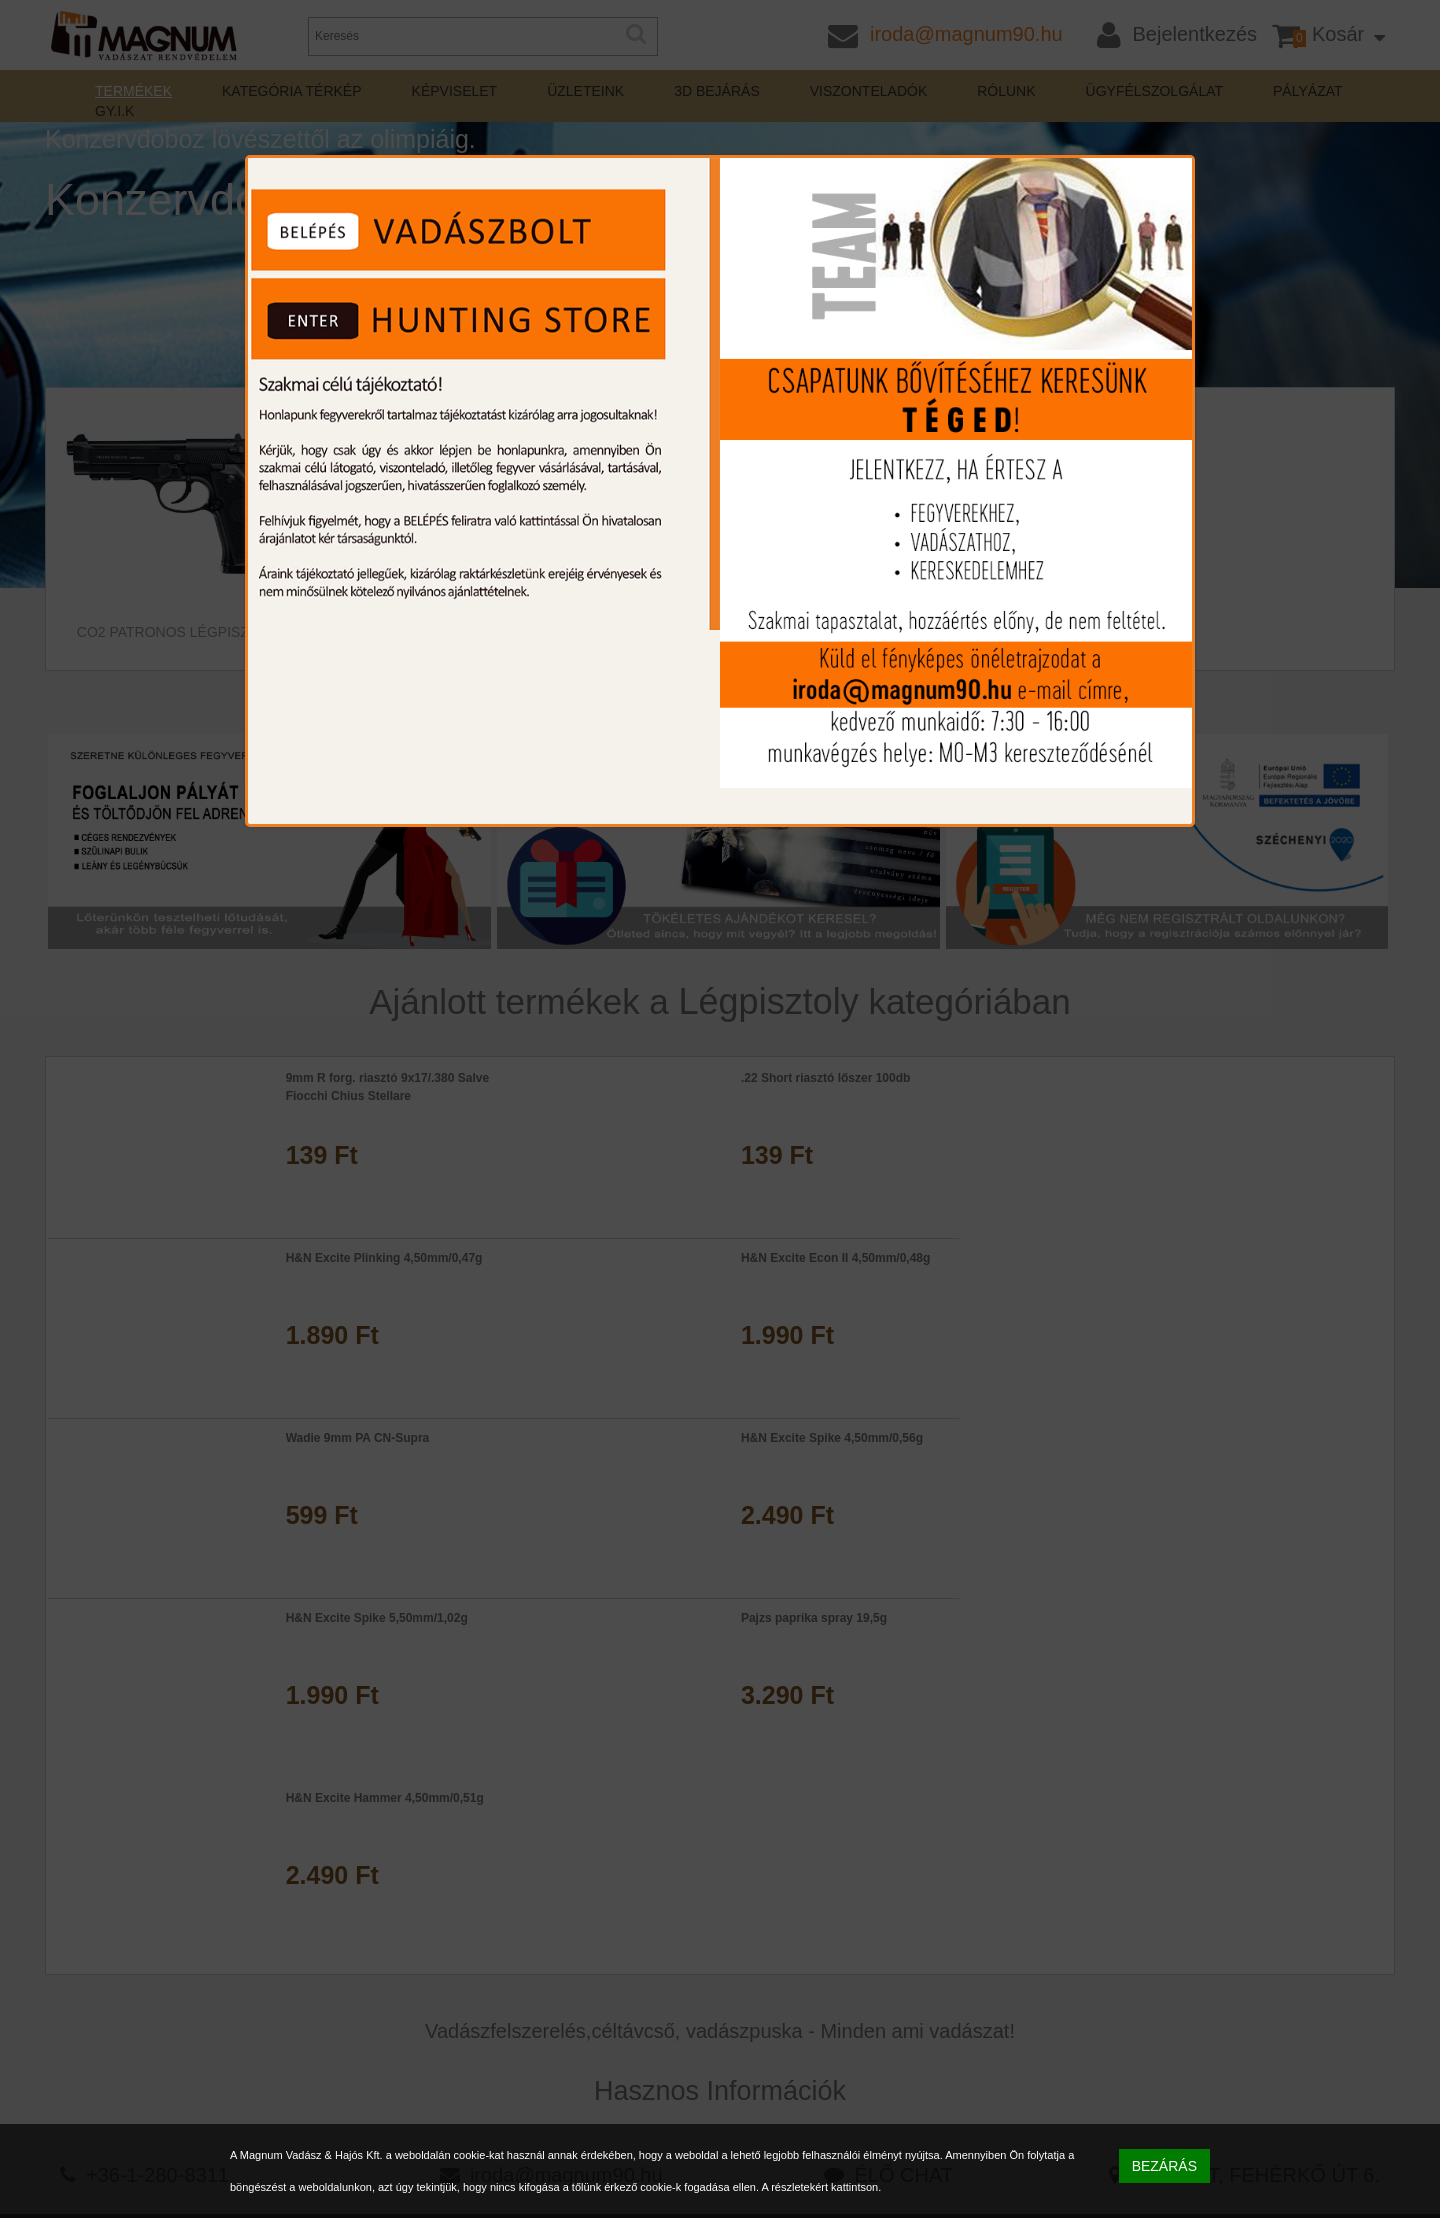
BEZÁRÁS (1164, 2166)
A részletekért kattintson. (821, 2187)
